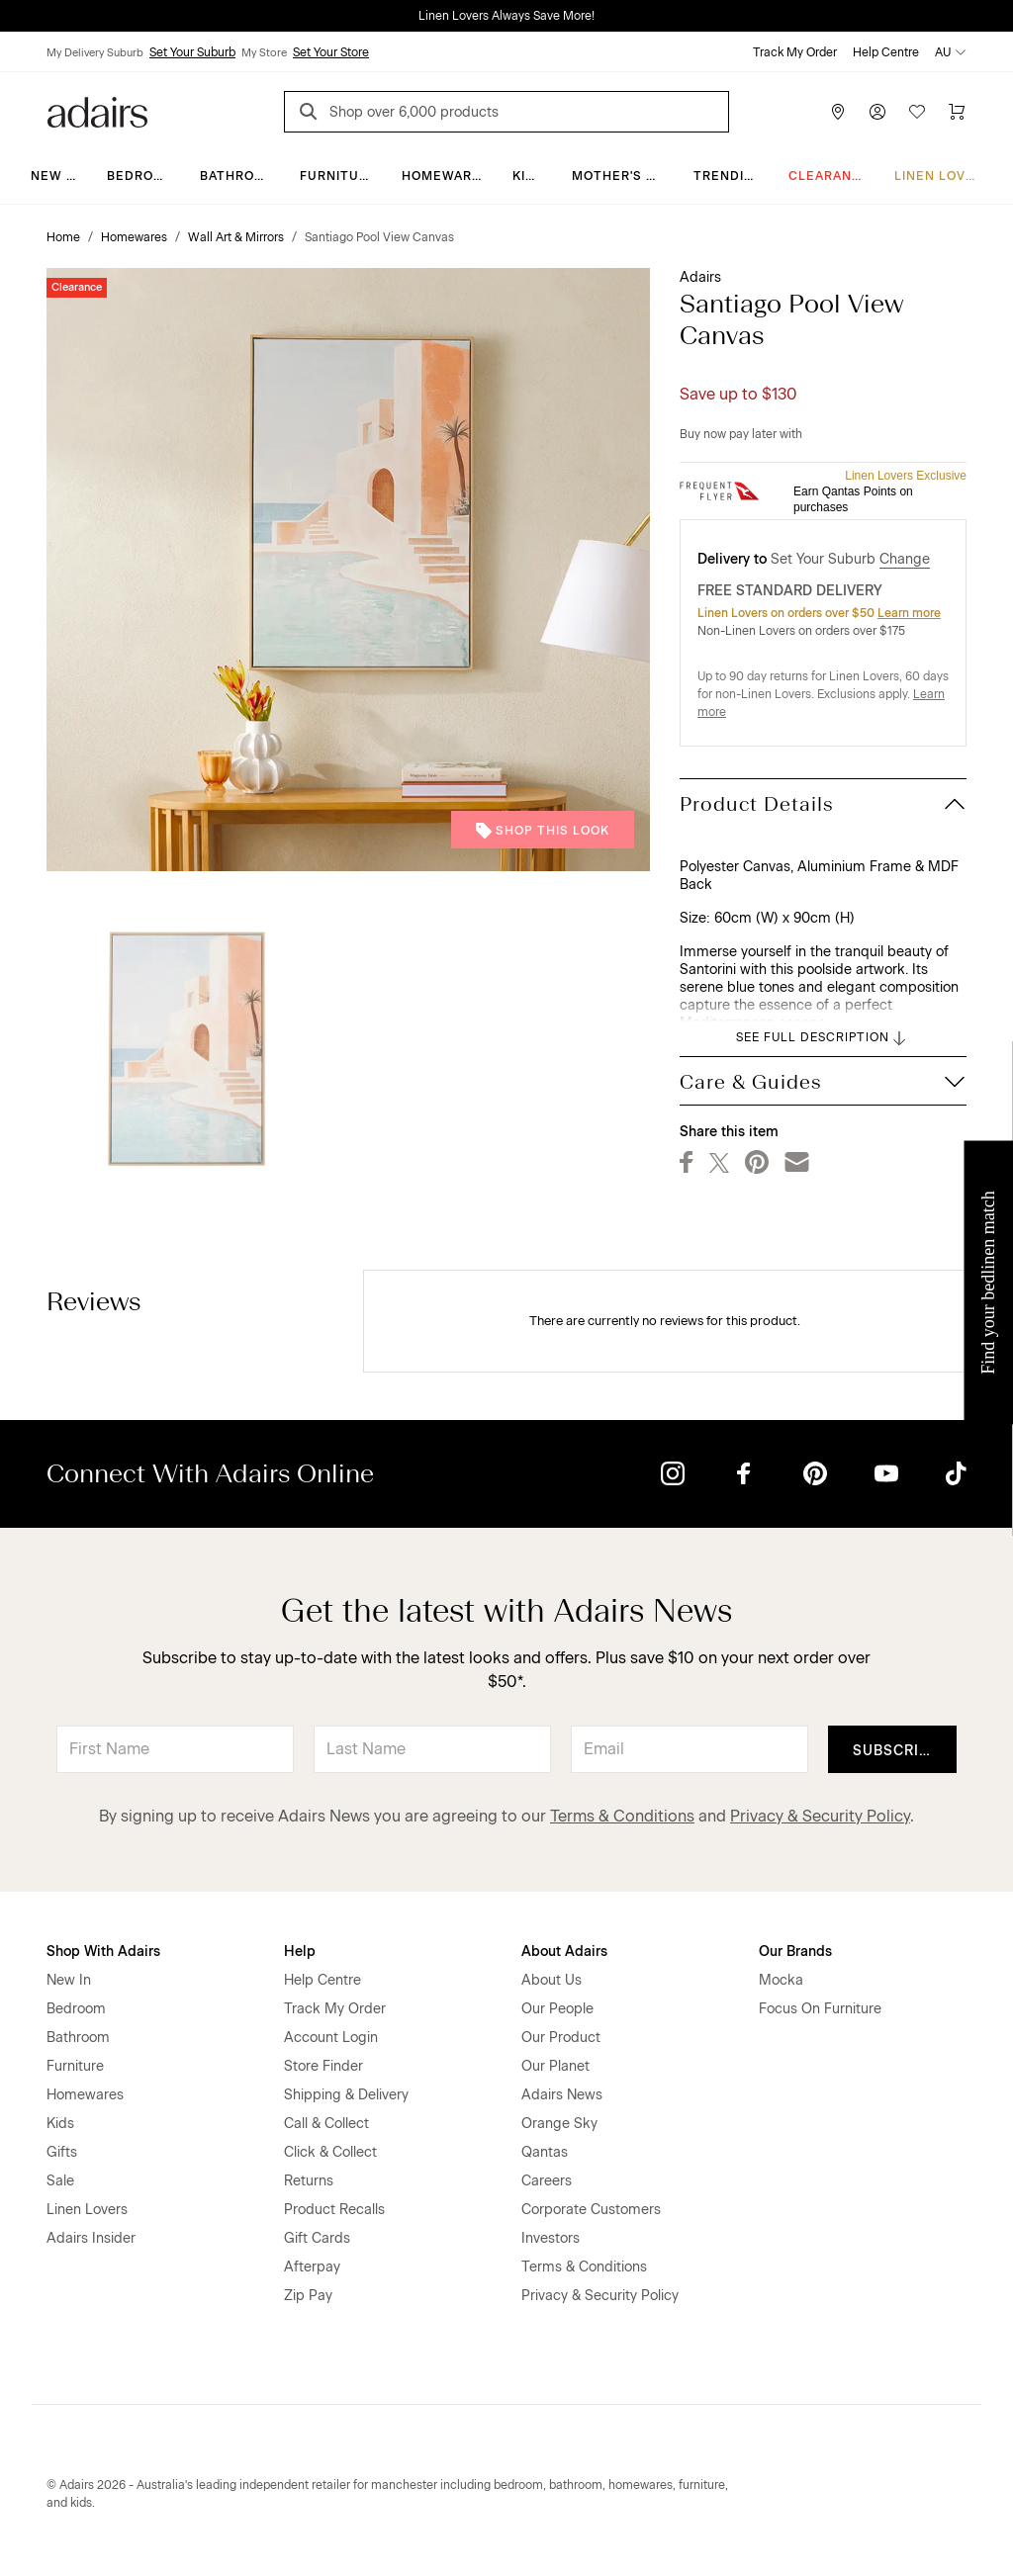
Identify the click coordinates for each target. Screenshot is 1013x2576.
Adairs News (561, 2095)
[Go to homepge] (97, 110)
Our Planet (555, 2066)
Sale (60, 2181)
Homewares (446, 176)
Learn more (909, 613)
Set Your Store (331, 52)
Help (300, 1951)
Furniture (338, 176)
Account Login (331, 2037)
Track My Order (795, 52)
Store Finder (323, 2066)
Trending (728, 176)
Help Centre (886, 52)
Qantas (544, 2152)
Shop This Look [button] (542, 831)
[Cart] (957, 111)
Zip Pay (308, 2295)
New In (55, 176)
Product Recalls (334, 2209)
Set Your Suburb (192, 52)
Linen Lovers (943, 176)
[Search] (311, 114)
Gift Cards (317, 2238)
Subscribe (896, 1750)
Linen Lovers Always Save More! (506, 16)
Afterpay (312, 2267)
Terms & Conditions (622, 1816)
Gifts (61, 2152)
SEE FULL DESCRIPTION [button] (822, 1038)
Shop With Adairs (103, 1951)
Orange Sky (559, 2123)
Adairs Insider (91, 2238)
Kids (528, 176)
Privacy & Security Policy (820, 1816)
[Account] (877, 111)
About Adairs (564, 1951)
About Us (551, 1980)
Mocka (781, 1980)
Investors (550, 2238)
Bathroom (238, 176)
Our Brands (795, 1951)
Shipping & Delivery (346, 2095)
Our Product (560, 2037)
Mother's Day (622, 176)
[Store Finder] (838, 111)
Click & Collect (330, 2152)
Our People (557, 2008)
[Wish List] (917, 111)
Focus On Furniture (820, 2008)
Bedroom (141, 176)
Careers (546, 2181)
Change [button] (904, 559)
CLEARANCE (829, 176)
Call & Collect (326, 2123)
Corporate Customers (591, 2209)
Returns (308, 2181)
